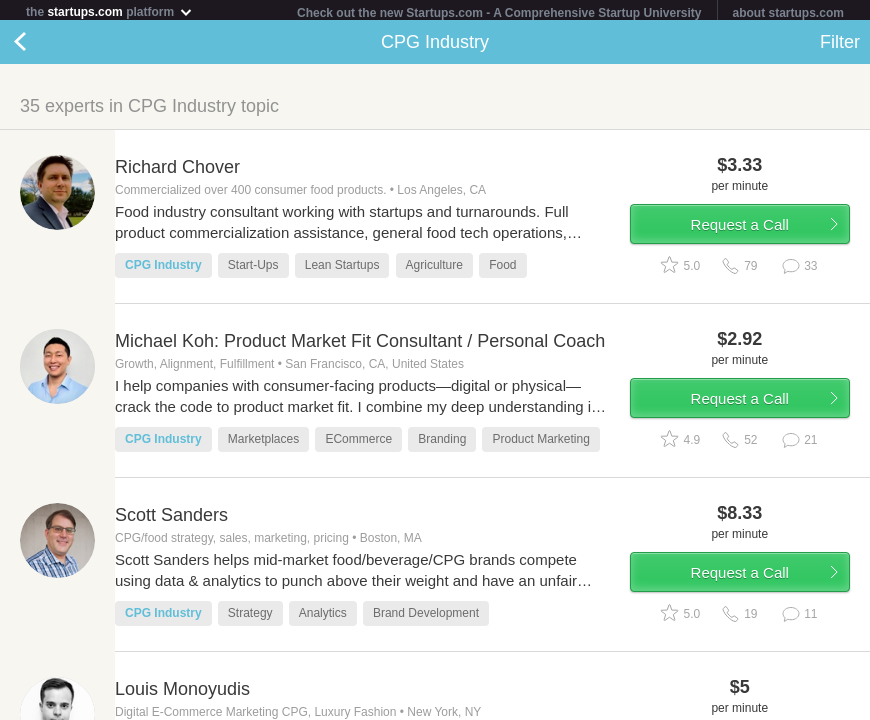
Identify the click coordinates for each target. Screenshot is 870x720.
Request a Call (740, 228)
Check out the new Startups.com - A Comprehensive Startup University (499, 13)
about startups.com (788, 13)
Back (40, 46)
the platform (110, 11)
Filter (840, 46)
